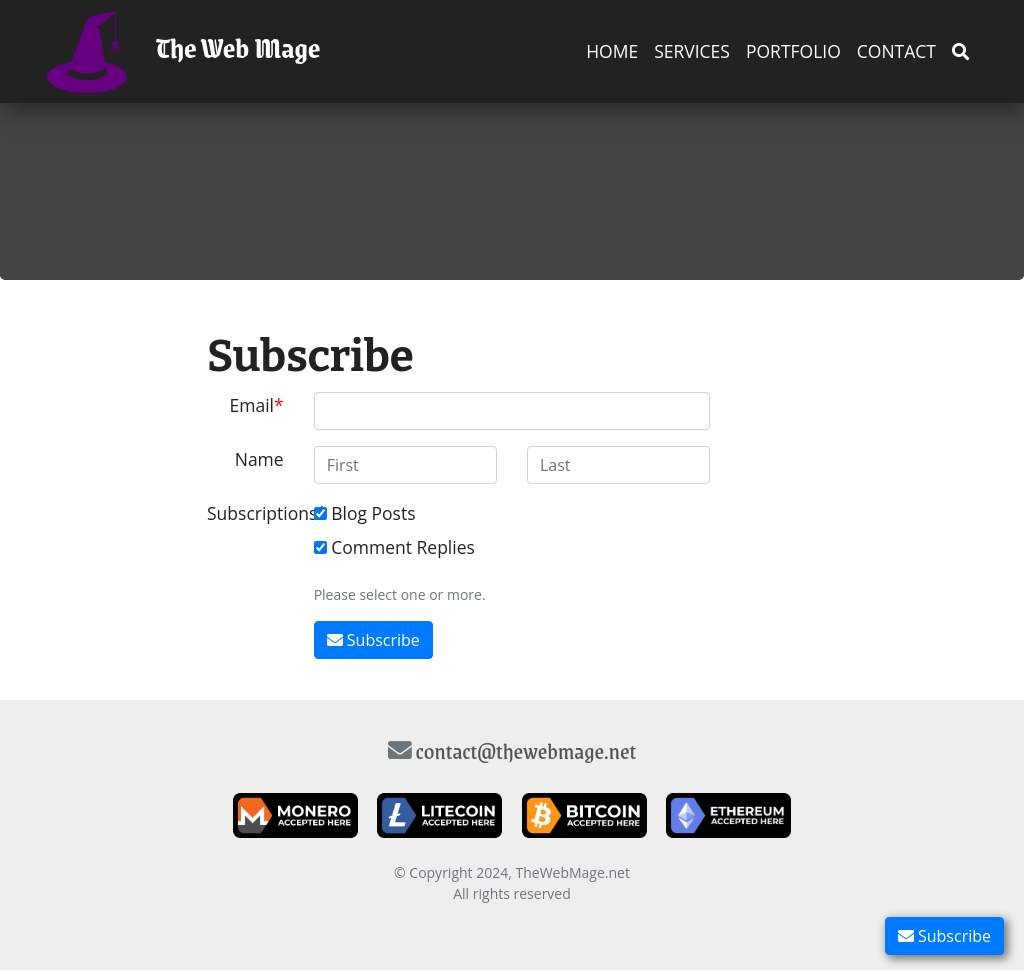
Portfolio (793, 51)
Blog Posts (373, 513)
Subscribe (944, 936)
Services (692, 51)
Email (252, 405)
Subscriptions (253, 513)
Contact (896, 51)
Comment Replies (403, 547)
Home (612, 51)
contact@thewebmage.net (526, 750)
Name (259, 459)
